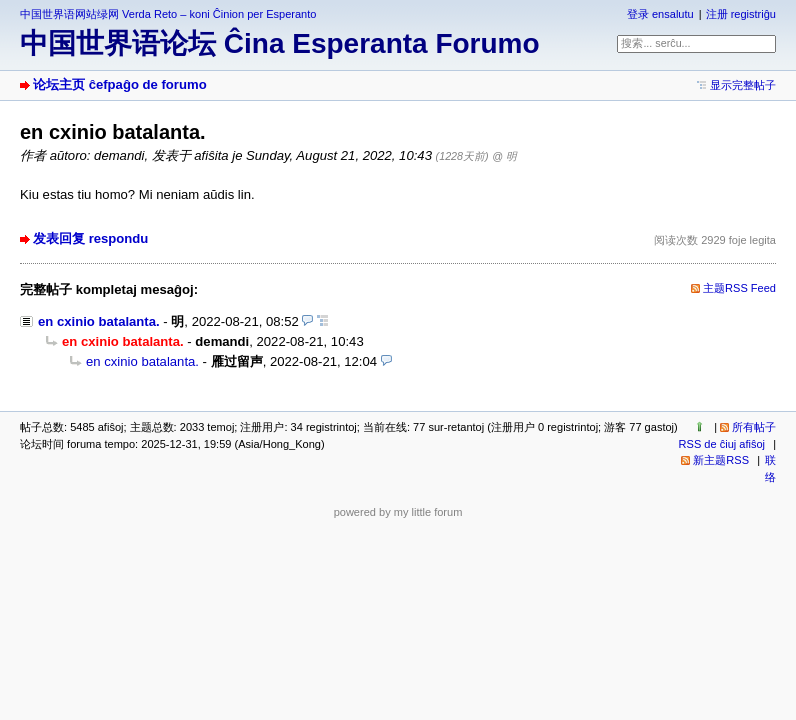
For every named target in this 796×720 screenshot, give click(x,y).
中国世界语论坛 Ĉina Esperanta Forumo (280, 43)
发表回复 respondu (90, 238)
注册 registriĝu (741, 14)
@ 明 (504, 156)
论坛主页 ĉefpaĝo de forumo (120, 84)
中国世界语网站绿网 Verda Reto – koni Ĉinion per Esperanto (168, 14)
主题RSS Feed (739, 288)
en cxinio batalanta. (99, 321)
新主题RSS (721, 460)
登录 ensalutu (660, 14)
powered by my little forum (398, 512)
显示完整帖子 (743, 85)
